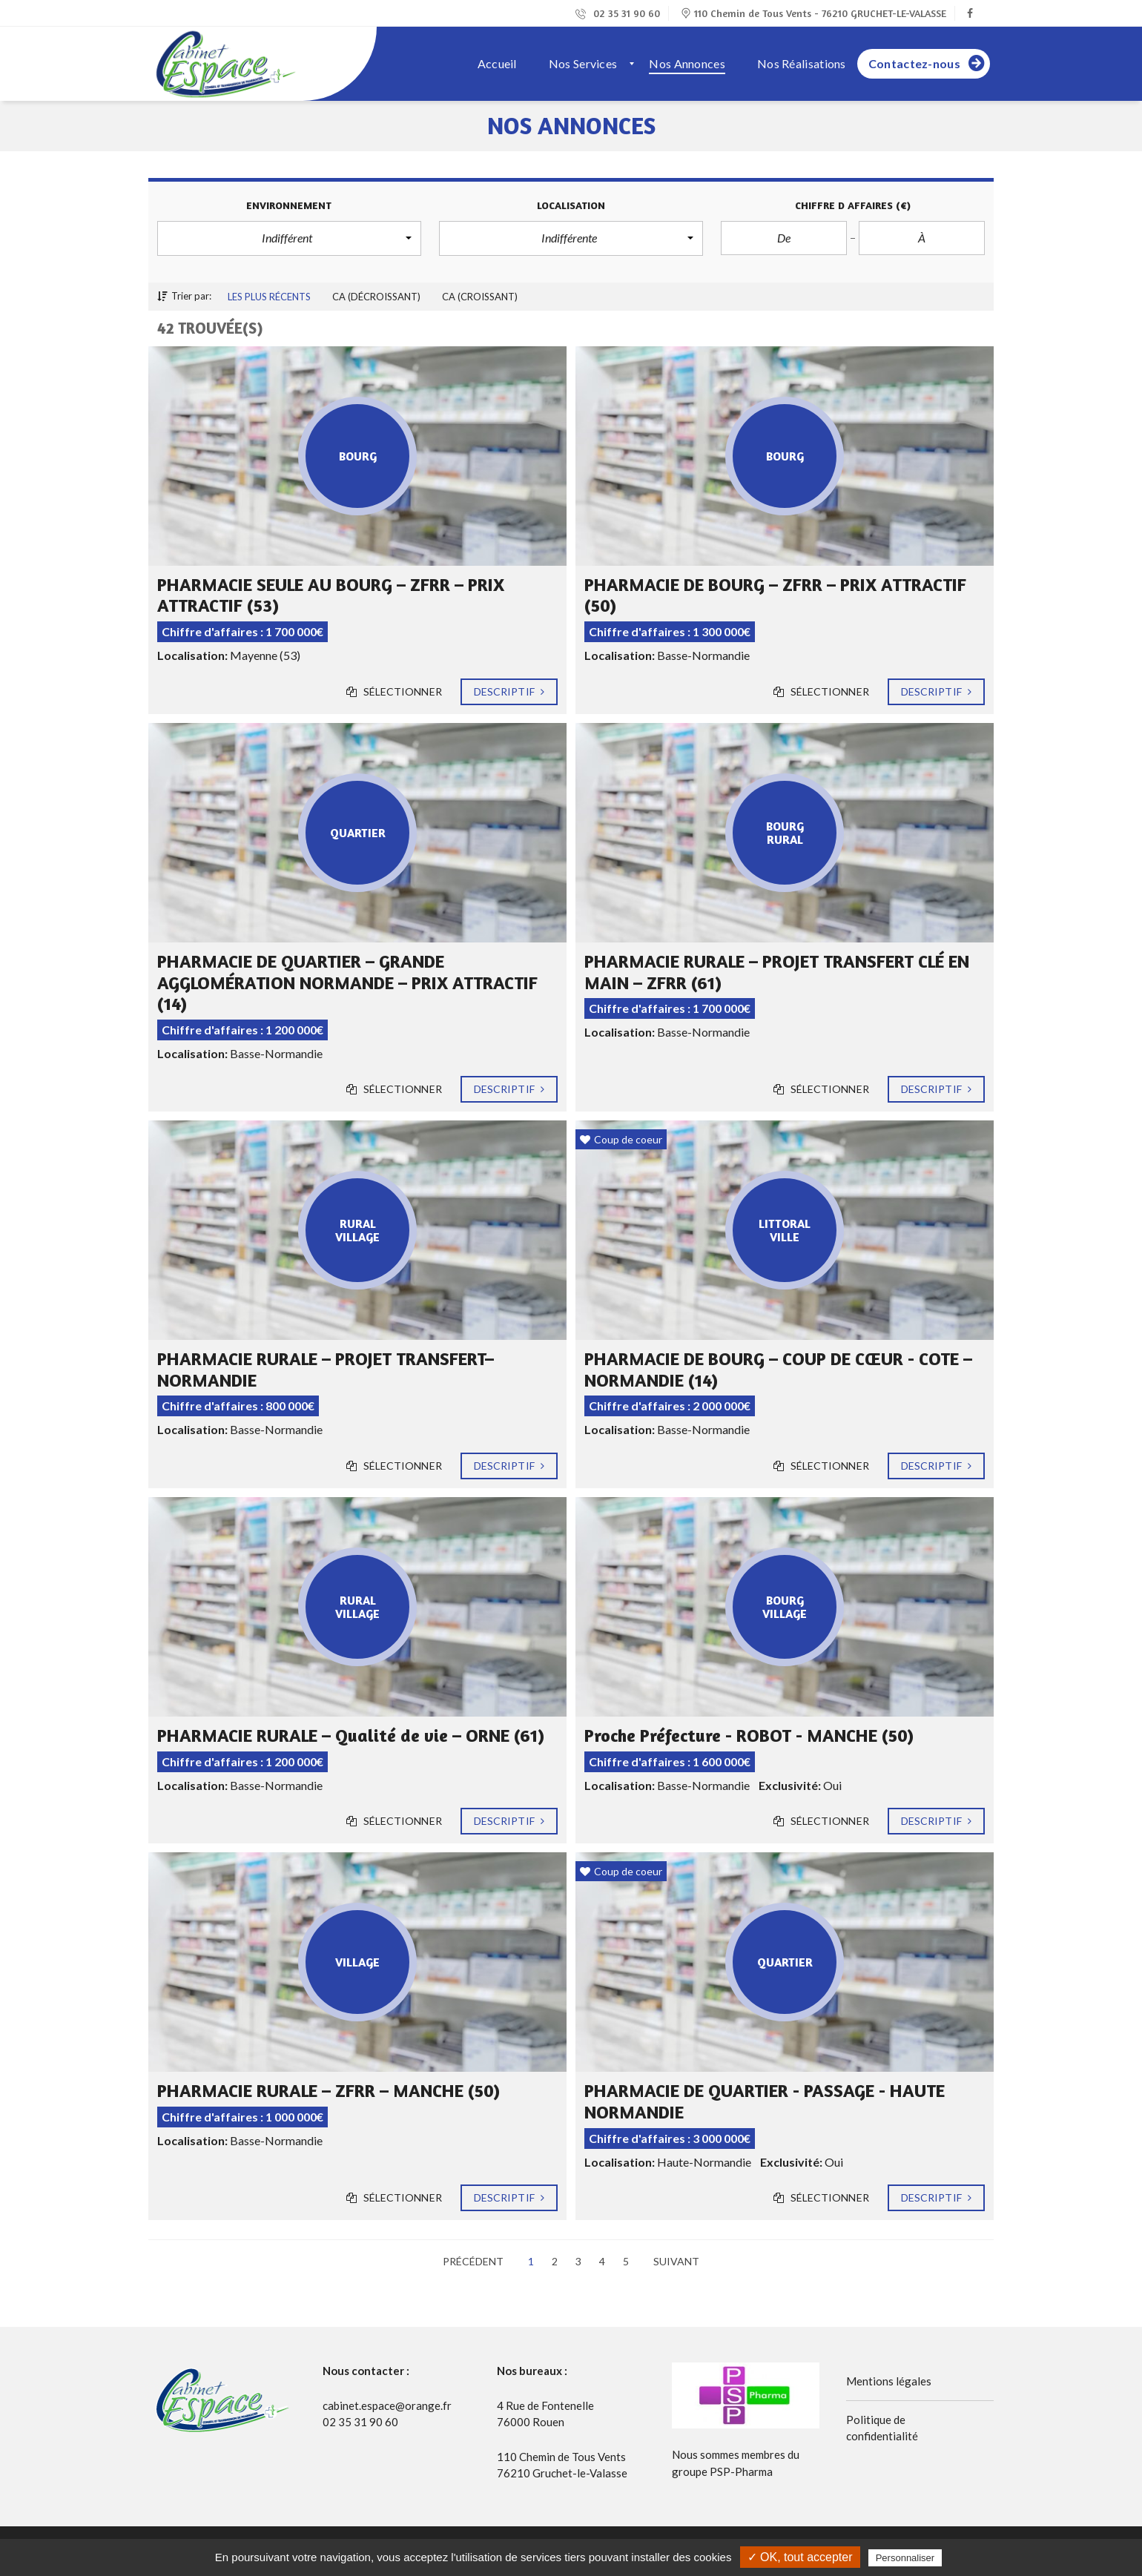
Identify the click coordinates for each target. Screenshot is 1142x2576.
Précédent (473, 2261)
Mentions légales (888, 2381)
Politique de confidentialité (882, 2428)
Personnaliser (905, 2557)
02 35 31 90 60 (617, 13)
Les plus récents (269, 297)
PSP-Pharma (741, 2471)
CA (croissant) (480, 297)
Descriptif (509, 692)
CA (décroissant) (376, 297)
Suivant (676, 2261)
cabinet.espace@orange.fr (387, 2405)
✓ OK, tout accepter (800, 2557)
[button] (289, 238)
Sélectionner (393, 691)
